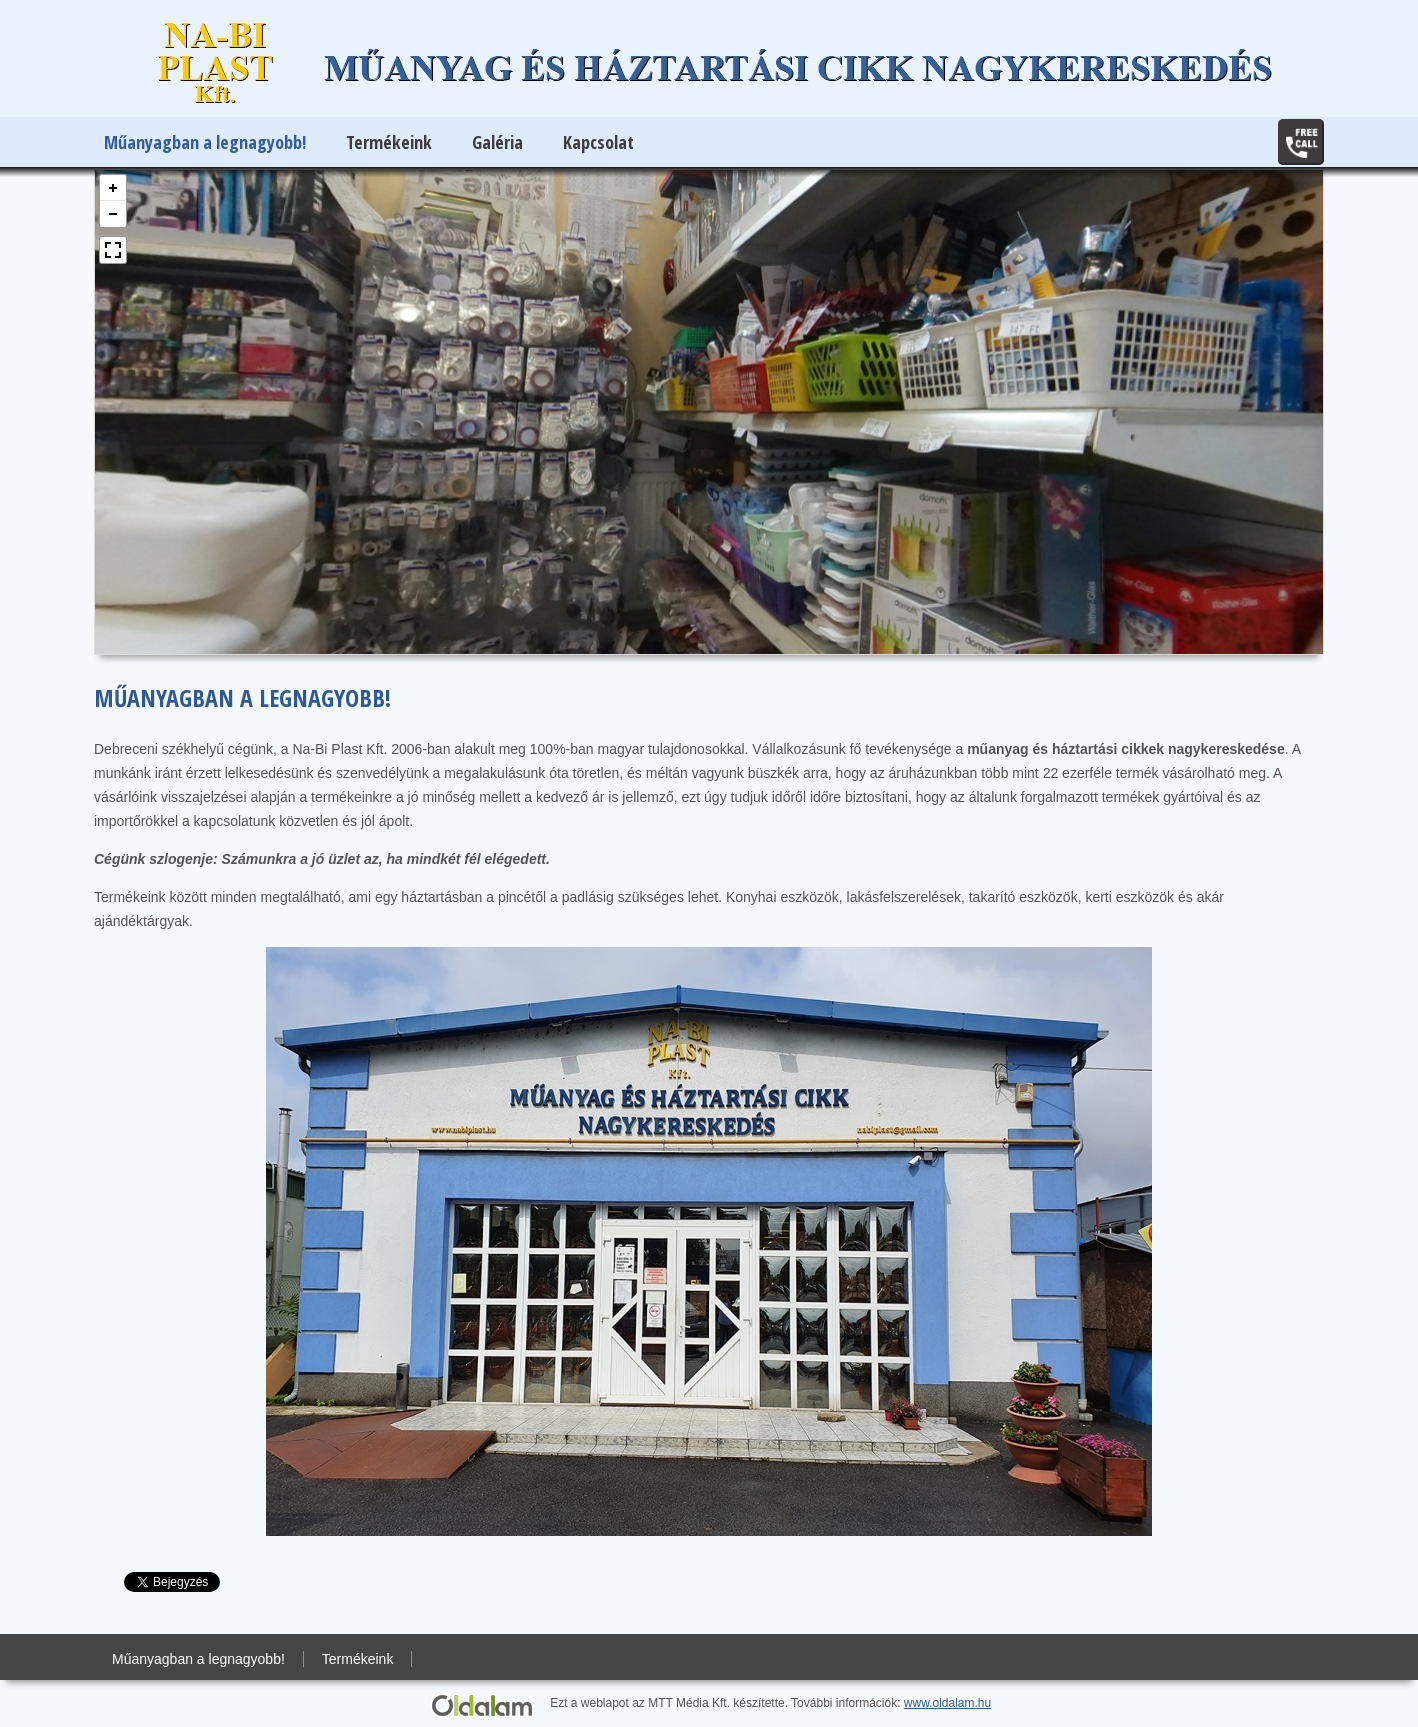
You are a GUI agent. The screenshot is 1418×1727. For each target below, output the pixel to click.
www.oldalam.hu (947, 1703)
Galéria (497, 142)
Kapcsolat (598, 142)
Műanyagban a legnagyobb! (205, 142)
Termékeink (389, 142)
